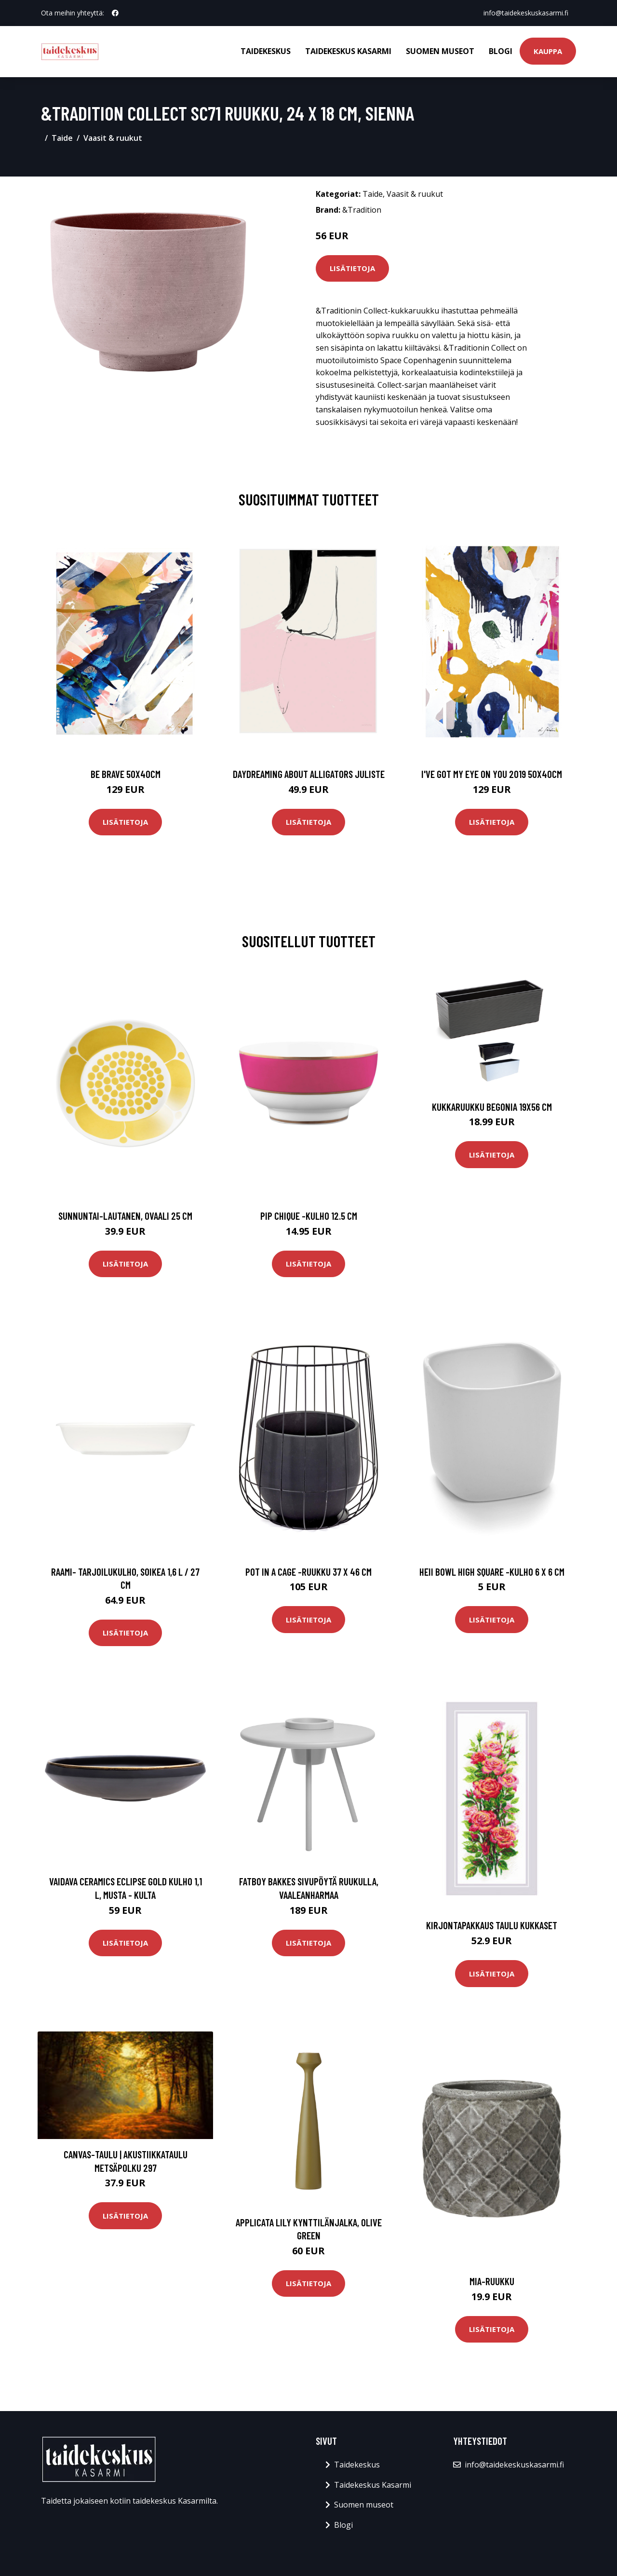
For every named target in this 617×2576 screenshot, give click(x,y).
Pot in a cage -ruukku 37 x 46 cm (308, 1572)
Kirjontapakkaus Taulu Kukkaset (491, 1925)
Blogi (500, 51)
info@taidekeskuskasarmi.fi (525, 12)
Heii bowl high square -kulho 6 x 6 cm (491, 1572)
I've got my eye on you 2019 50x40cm (491, 774)
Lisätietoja (352, 268)
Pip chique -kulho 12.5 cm (308, 1216)
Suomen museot (440, 51)
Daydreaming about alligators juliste (309, 774)
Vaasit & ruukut (112, 138)
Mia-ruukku (491, 2281)
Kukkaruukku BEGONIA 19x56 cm (492, 1107)
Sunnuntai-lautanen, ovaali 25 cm (125, 1216)
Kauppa (548, 51)
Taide (62, 138)
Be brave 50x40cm (126, 774)
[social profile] (115, 13)
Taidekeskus (266, 51)
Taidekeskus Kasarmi (348, 51)
